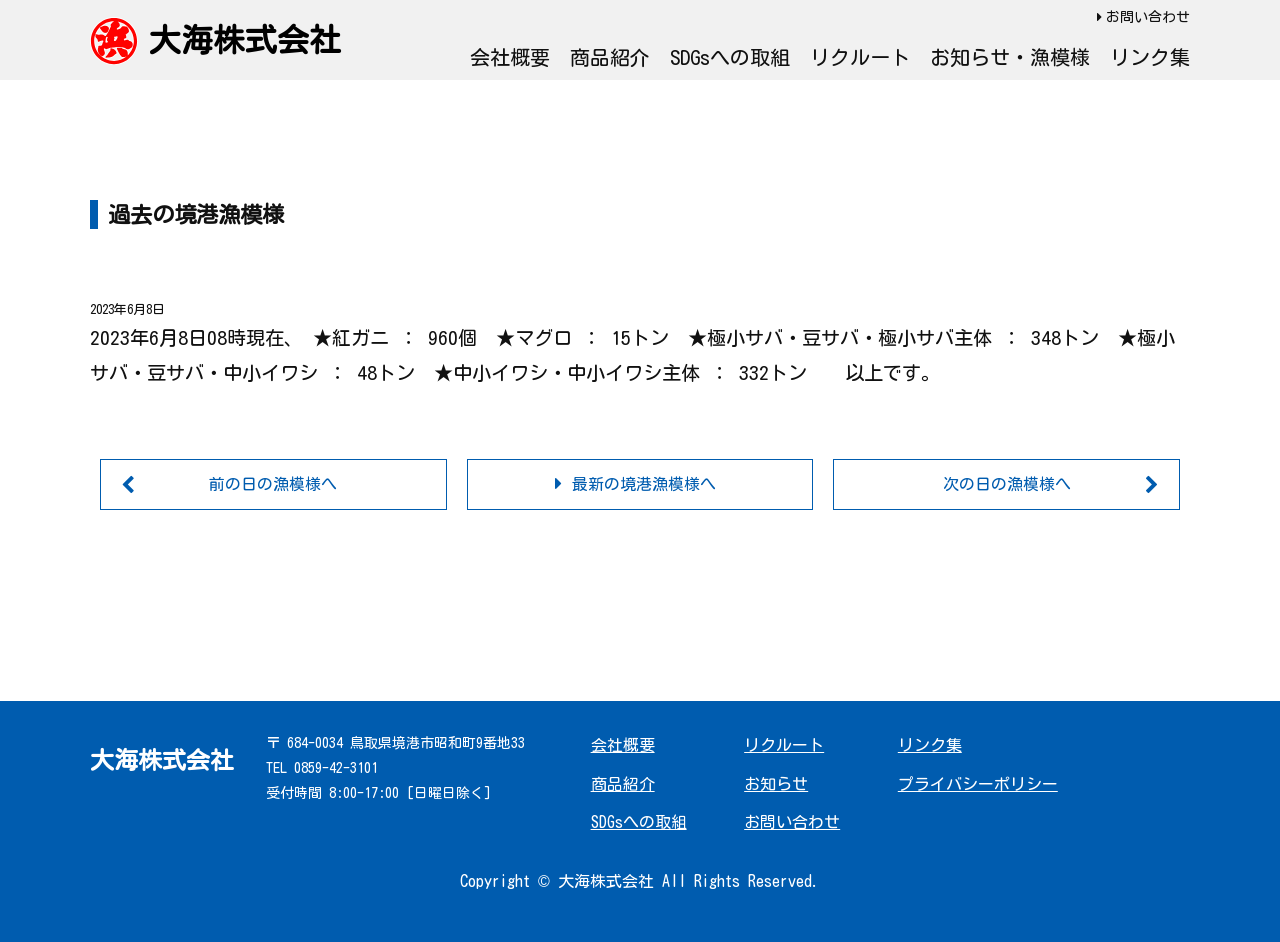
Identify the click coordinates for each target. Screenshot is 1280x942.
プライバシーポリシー (978, 784)
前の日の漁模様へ (273, 484)
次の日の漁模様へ (1007, 484)
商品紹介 (610, 57)
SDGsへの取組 (730, 57)
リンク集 (1150, 57)
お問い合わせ (1148, 17)
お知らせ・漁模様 (1010, 57)
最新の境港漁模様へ (644, 484)
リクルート (860, 57)
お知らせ (776, 784)
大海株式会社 (245, 40)
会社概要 (510, 57)
